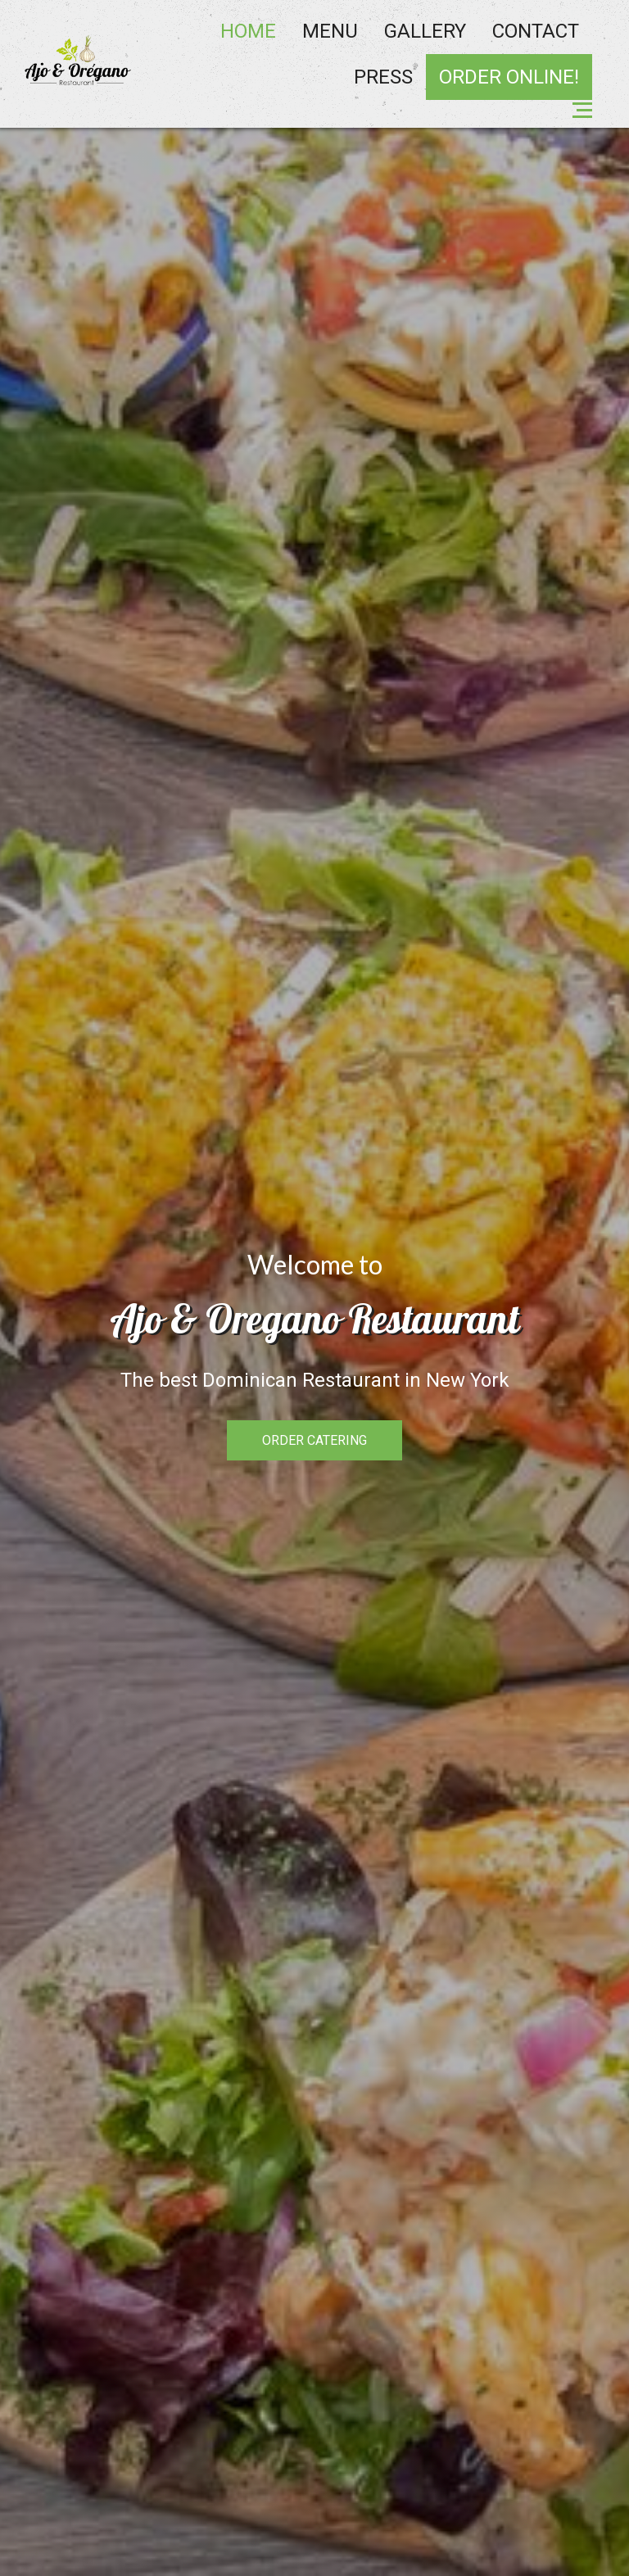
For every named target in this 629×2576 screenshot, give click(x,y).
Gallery (425, 31)
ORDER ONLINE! (509, 77)
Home (248, 31)
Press (383, 77)
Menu (330, 31)
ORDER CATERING (314, 1440)
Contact (535, 31)
